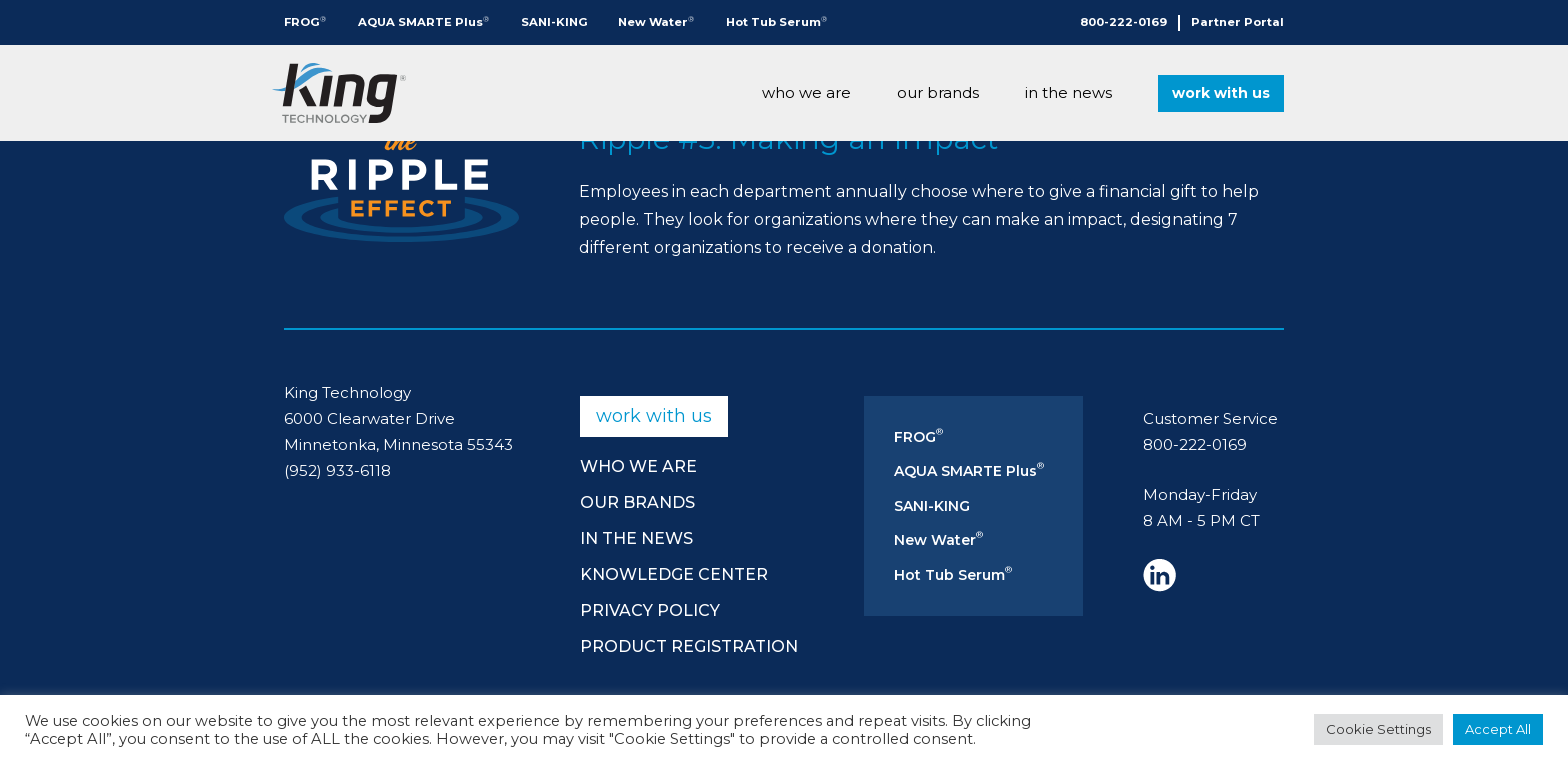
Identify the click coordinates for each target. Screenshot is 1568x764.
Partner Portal (1237, 22)
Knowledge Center (674, 574)
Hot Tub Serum (776, 21)
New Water (656, 21)
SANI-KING (554, 22)
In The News (1068, 92)
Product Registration (689, 646)
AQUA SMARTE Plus (423, 21)
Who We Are (806, 92)
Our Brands (938, 92)
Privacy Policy (650, 610)
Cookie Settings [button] (1378, 729)
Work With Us (1221, 93)
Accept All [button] (1498, 729)
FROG (305, 21)
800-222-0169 (1123, 22)
